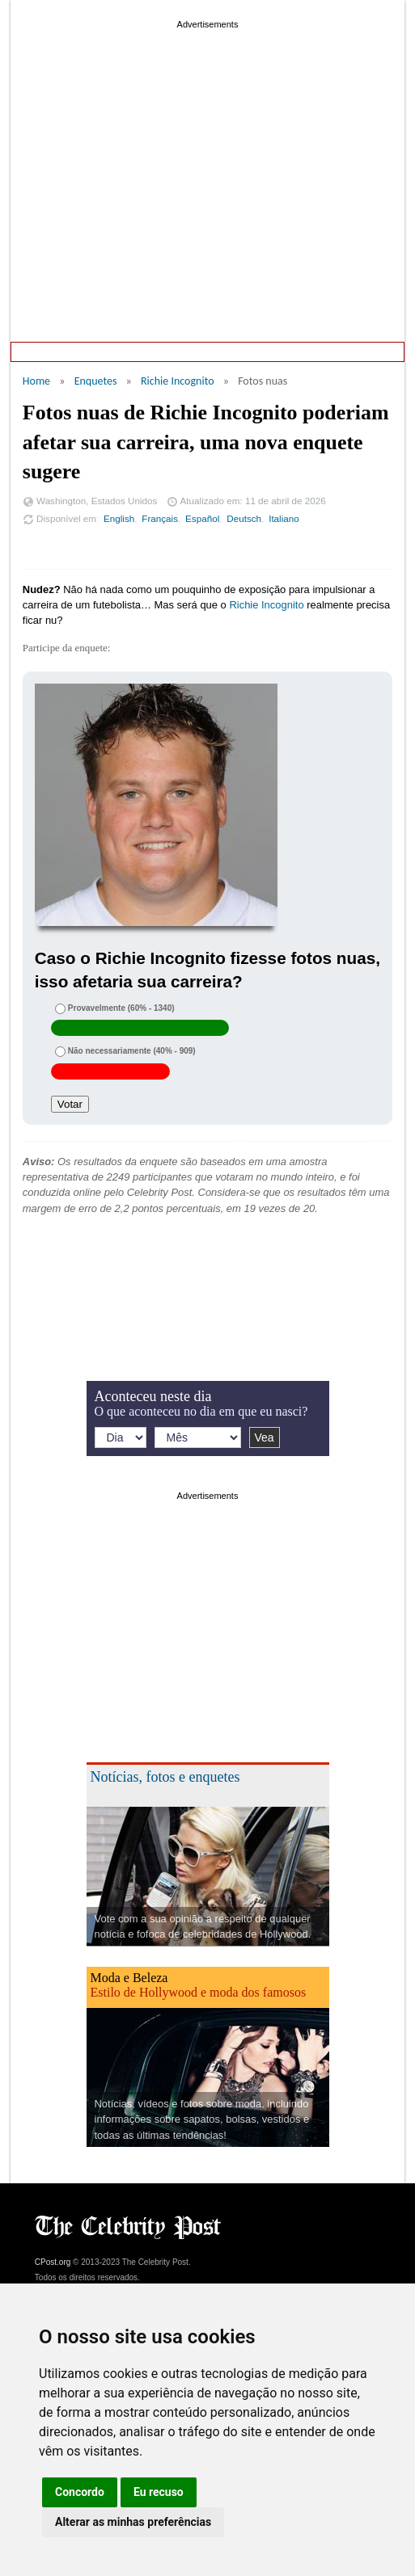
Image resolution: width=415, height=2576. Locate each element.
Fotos (358, 351)
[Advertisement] (207, 145)
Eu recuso (158, 2492)
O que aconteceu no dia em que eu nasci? (201, 1411)
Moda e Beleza (129, 1978)
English (119, 518)
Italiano (284, 518)
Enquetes (118, 351)
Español (202, 518)
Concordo (79, 2492)
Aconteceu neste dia (211, 351)
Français (160, 518)
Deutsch (244, 518)
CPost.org (52, 2262)
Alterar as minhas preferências (133, 2521)
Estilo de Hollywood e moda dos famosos (199, 1992)
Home (57, 351)
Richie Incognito (177, 381)
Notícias (302, 351)
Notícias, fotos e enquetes (165, 1777)
